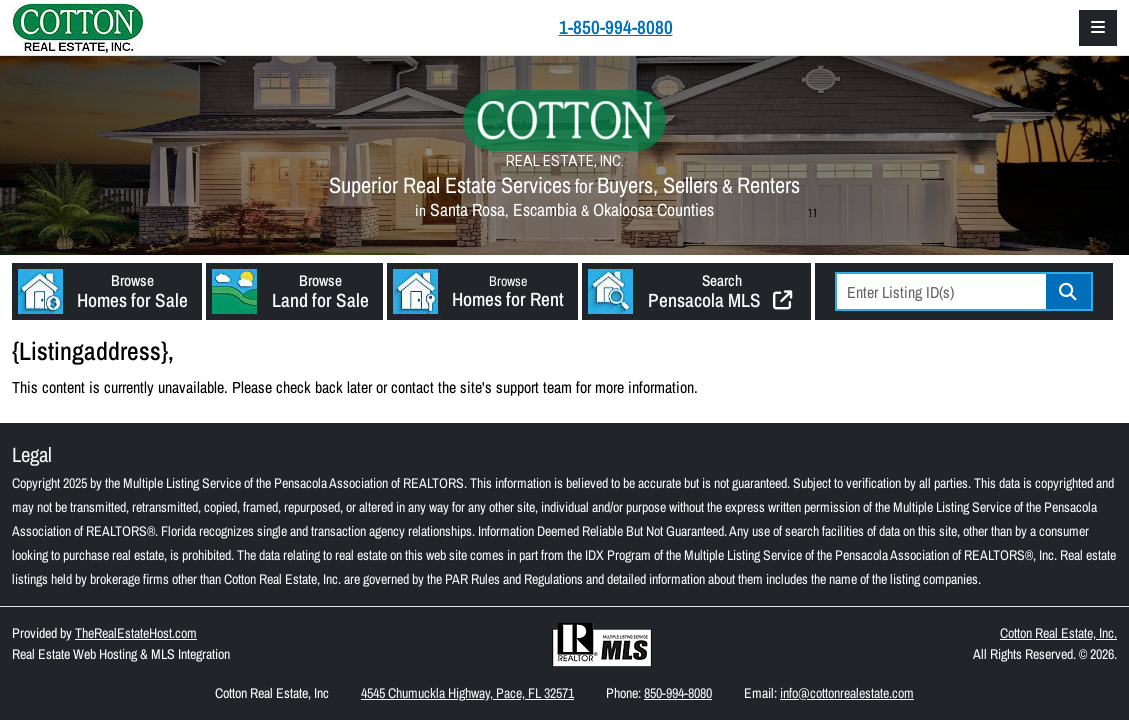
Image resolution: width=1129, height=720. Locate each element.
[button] (107, 291)
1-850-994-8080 (616, 27)
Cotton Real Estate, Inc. (1058, 633)
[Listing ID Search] (942, 291)
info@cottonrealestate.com (847, 693)
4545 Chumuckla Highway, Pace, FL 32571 (467, 693)
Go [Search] (1068, 291)
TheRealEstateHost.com (136, 633)
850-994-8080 (678, 693)
